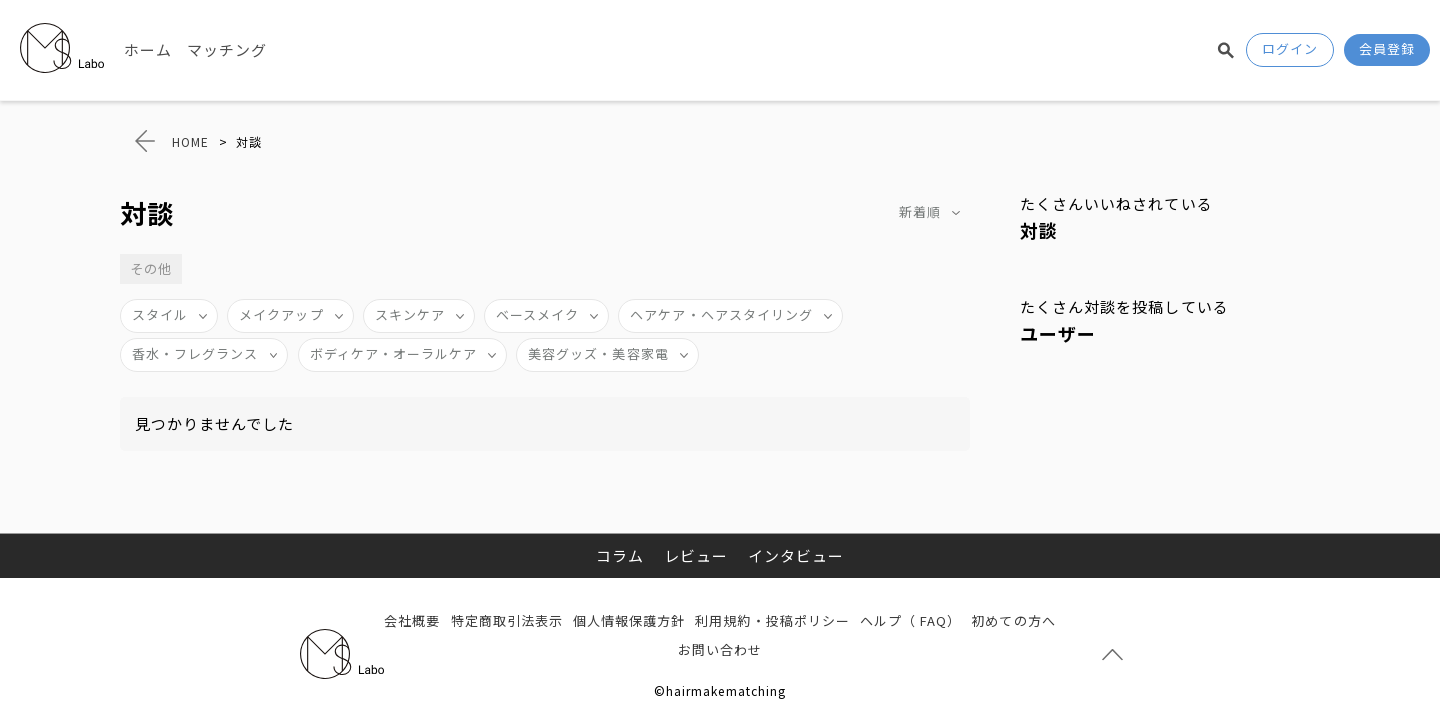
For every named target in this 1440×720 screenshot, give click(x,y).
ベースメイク (537, 314)
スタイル (160, 314)
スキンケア (410, 314)
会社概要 (412, 620)
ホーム (148, 49)
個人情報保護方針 (629, 620)
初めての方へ (1013, 620)
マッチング (227, 49)
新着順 (920, 211)
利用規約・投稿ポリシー (772, 620)
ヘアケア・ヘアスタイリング (721, 314)
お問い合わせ (720, 649)
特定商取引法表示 (507, 620)
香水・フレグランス (195, 353)
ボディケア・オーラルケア (394, 353)
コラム (620, 555)
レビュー (696, 555)
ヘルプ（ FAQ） (910, 620)
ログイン (1290, 48)
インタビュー (796, 555)
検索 (1226, 50)
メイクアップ (281, 314)
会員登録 (1387, 48)
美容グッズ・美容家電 (598, 353)
